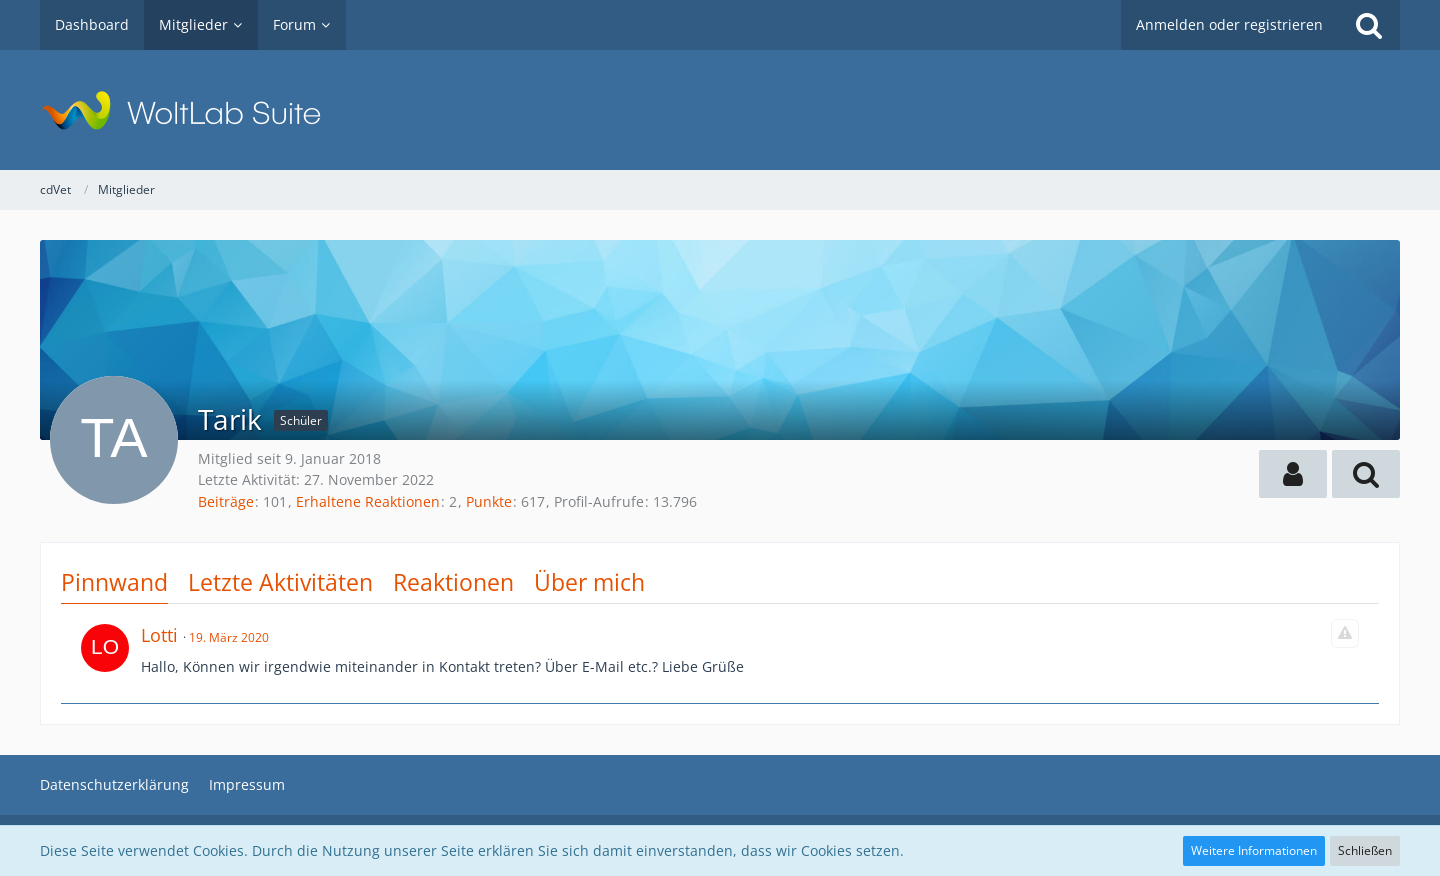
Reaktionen (453, 582)
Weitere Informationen (1254, 850)
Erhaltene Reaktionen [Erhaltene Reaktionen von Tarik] (368, 501)
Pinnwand (114, 582)
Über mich (589, 582)
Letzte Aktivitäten (280, 582)
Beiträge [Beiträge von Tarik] (226, 501)
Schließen (1365, 850)
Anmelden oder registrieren (1229, 24)
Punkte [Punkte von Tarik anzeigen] (489, 501)
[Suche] (1369, 25)
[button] (1293, 474)
